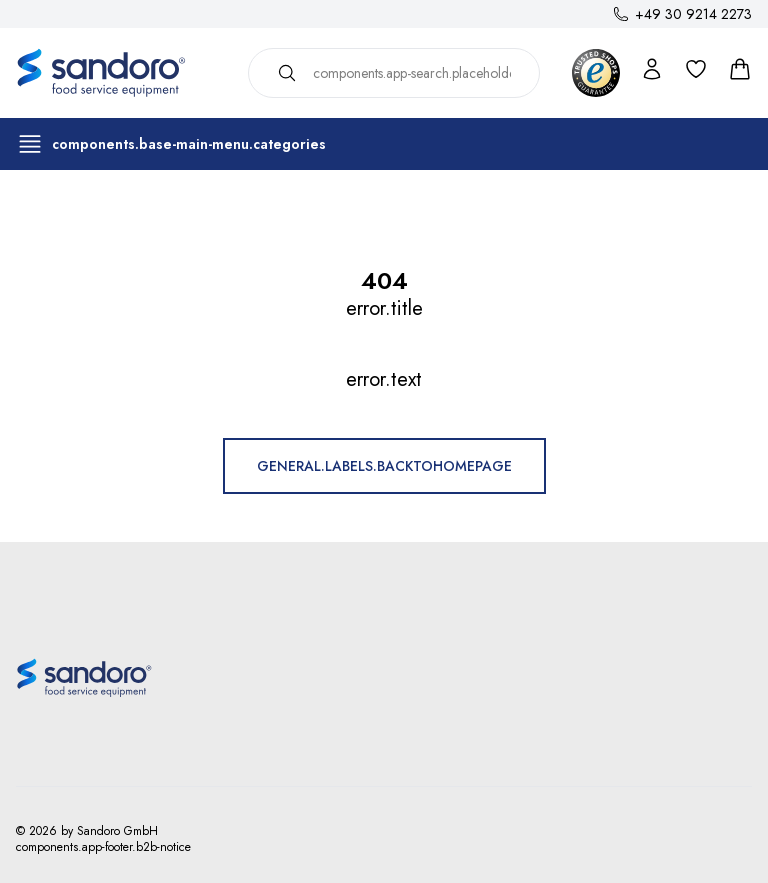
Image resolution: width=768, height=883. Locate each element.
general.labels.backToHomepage (384, 466)
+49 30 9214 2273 (693, 14)
